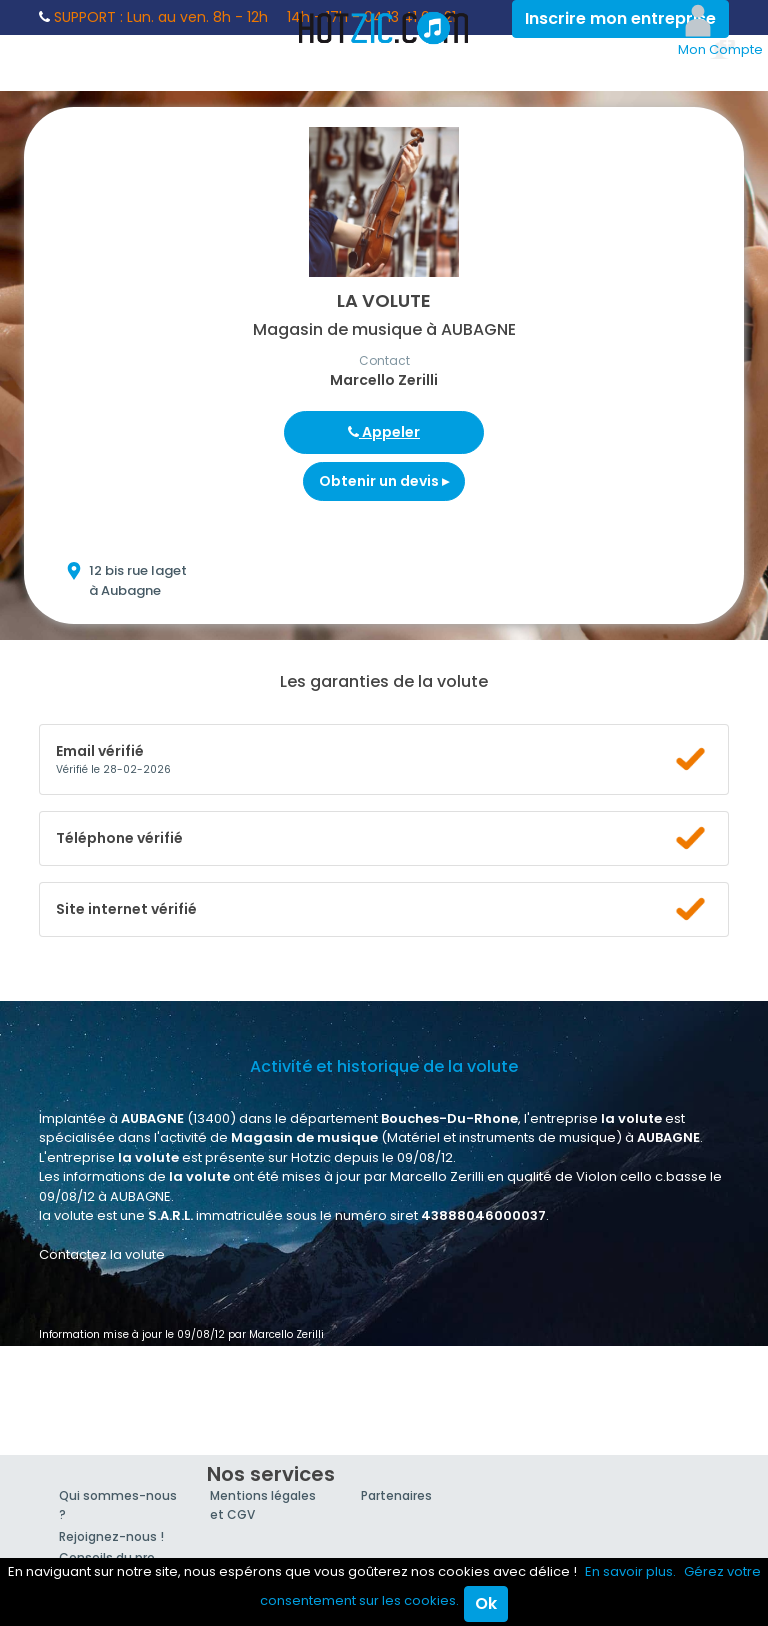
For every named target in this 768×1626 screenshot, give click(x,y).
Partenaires (396, 1495)
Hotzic (384, 28)
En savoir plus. (630, 1571)
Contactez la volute (102, 1254)
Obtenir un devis (384, 481)
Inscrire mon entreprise (620, 18)
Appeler (384, 432)
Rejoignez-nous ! (111, 1536)
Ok (486, 1603)
